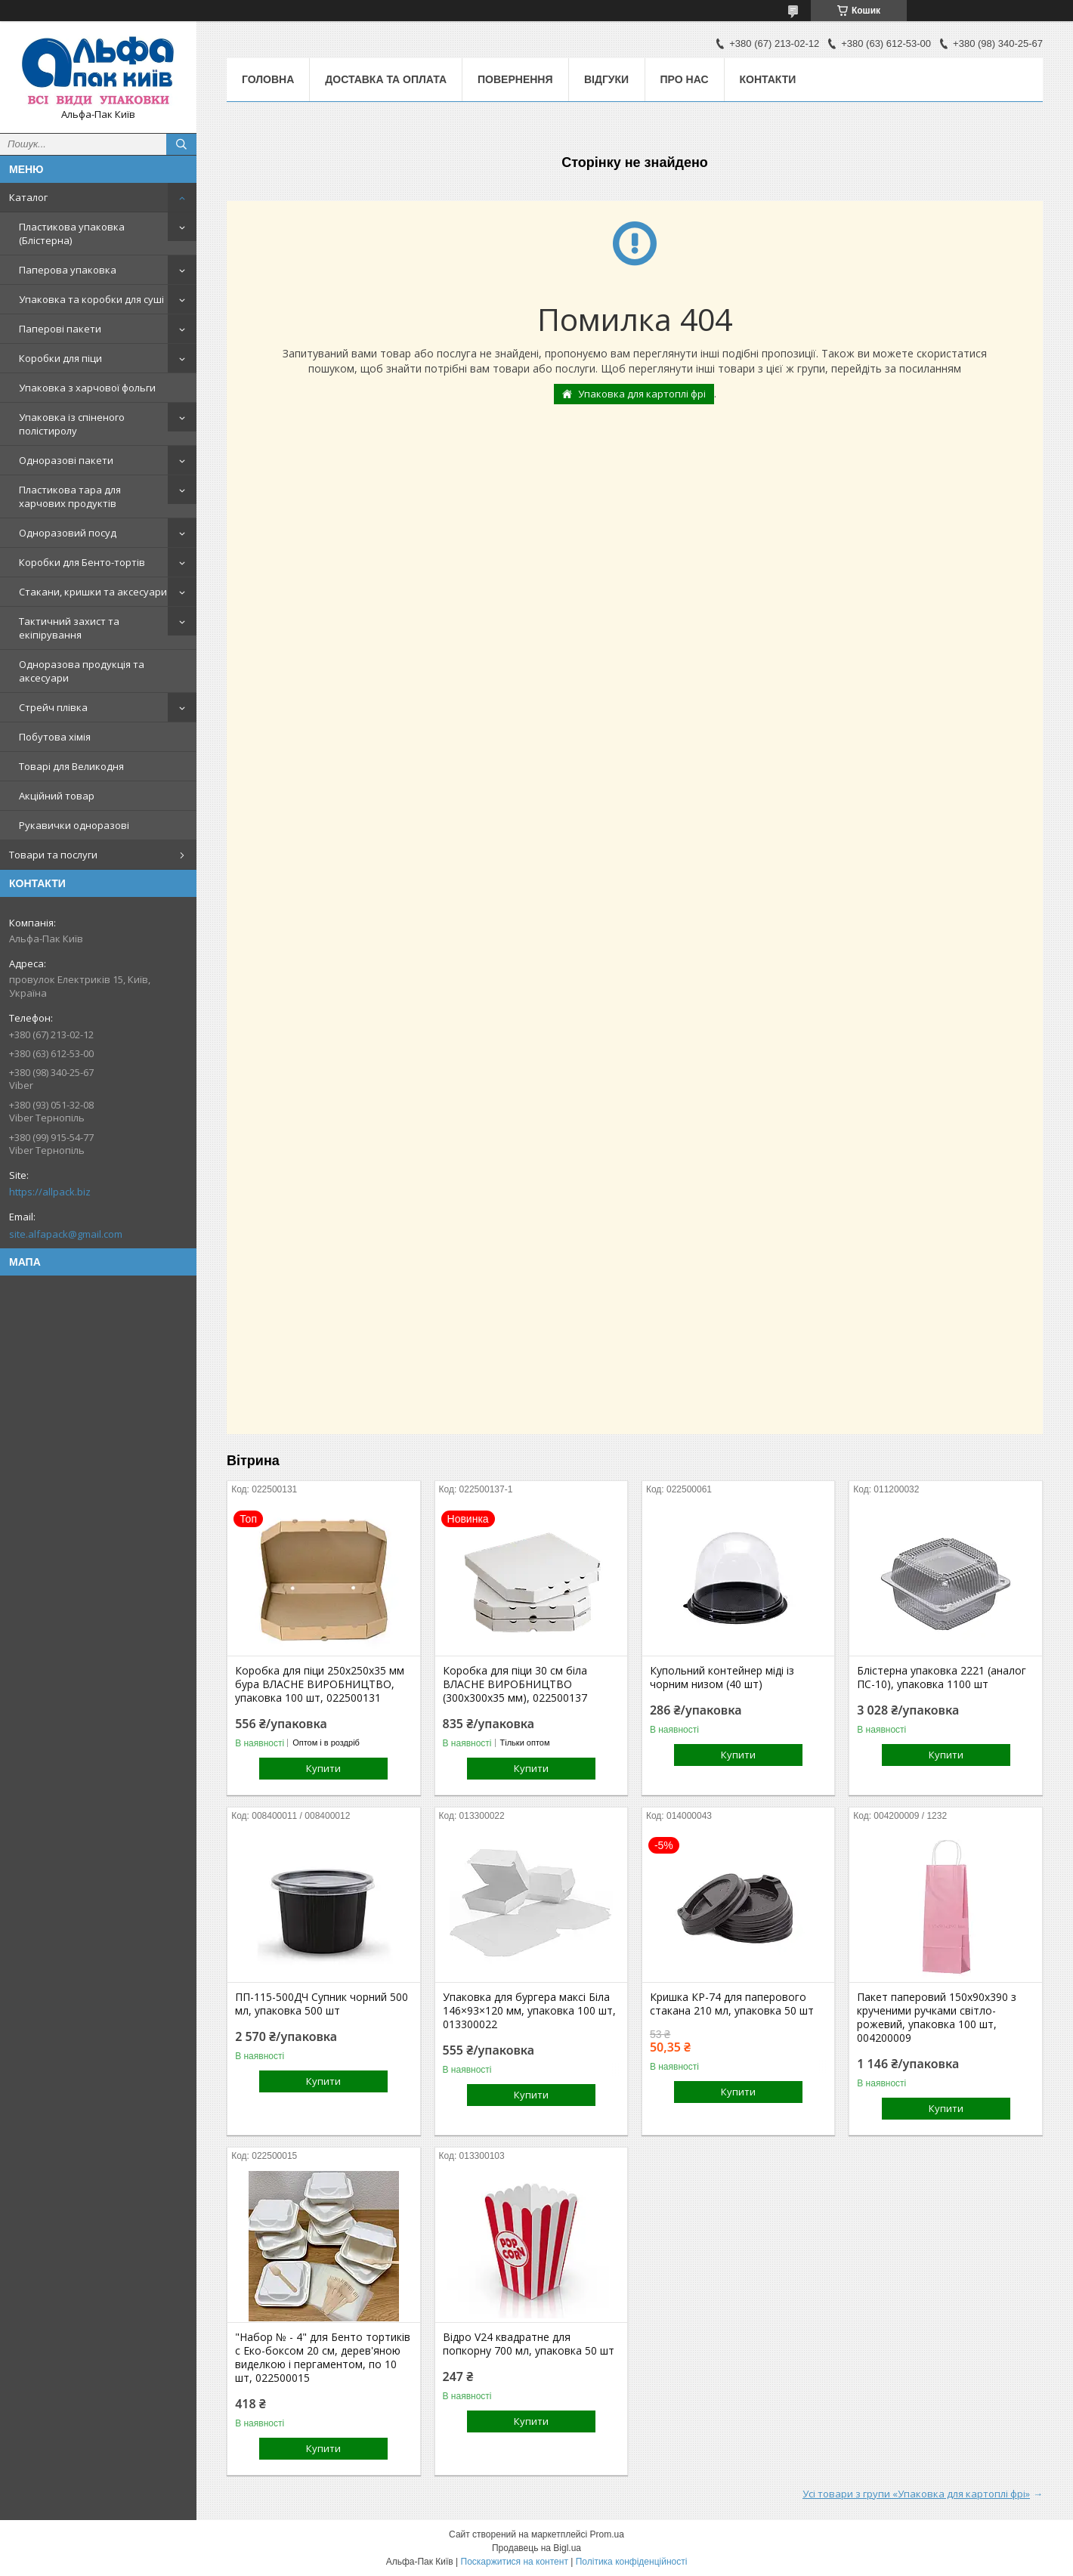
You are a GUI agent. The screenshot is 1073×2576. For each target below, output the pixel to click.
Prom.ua (607, 2534)
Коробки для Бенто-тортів (82, 562)
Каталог (28, 197)
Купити (323, 1768)
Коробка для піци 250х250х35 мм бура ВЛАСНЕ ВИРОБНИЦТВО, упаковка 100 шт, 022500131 (319, 1684)
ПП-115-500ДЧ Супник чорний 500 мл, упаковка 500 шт (321, 2004)
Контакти (768, 79)
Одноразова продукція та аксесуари (81, 671)
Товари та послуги (53, 854)
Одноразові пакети (66, 460)
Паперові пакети (60, 329)
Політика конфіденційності (632, 2561)
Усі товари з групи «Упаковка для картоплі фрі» (916, 2493)
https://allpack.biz (50, 1191)
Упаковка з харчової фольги (87, 387)
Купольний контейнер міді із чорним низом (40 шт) (722, 1677)
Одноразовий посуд (67, 533)
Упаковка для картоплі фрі (642, 393)
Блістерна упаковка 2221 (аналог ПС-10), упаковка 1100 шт (941, 1677)
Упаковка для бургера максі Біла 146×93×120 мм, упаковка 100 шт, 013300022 (529, 2010)
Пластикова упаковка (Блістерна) (72, 233)
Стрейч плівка (53, 707)
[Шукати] (181, 144)
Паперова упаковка (67, 270)
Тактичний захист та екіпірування (69, 628)
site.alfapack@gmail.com (65, 1234)
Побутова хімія (55, 737)
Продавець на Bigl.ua (536, 2548)
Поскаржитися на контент (514, 2561)
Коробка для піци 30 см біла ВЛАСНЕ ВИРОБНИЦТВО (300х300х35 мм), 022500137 (515, 1684)
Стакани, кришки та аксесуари (93, 591)
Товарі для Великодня (71, 766)
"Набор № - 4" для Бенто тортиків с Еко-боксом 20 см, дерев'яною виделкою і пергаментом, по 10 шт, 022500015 (322, 2357)
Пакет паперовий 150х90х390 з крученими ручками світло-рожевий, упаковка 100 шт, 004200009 (936, 2017)
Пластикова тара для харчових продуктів (70, 496)
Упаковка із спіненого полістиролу (72, 424)
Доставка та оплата (386, 79)
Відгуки (606, 79)
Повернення (515, 79)
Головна (268, 79)
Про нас (684, 79)
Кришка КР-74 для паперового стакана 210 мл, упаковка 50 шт (732, 2004)
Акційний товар (56, 795)
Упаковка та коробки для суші (91, 299)
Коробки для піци (60, 358)
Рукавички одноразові (74, 825)
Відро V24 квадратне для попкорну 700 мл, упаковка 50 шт (528, 2344)
